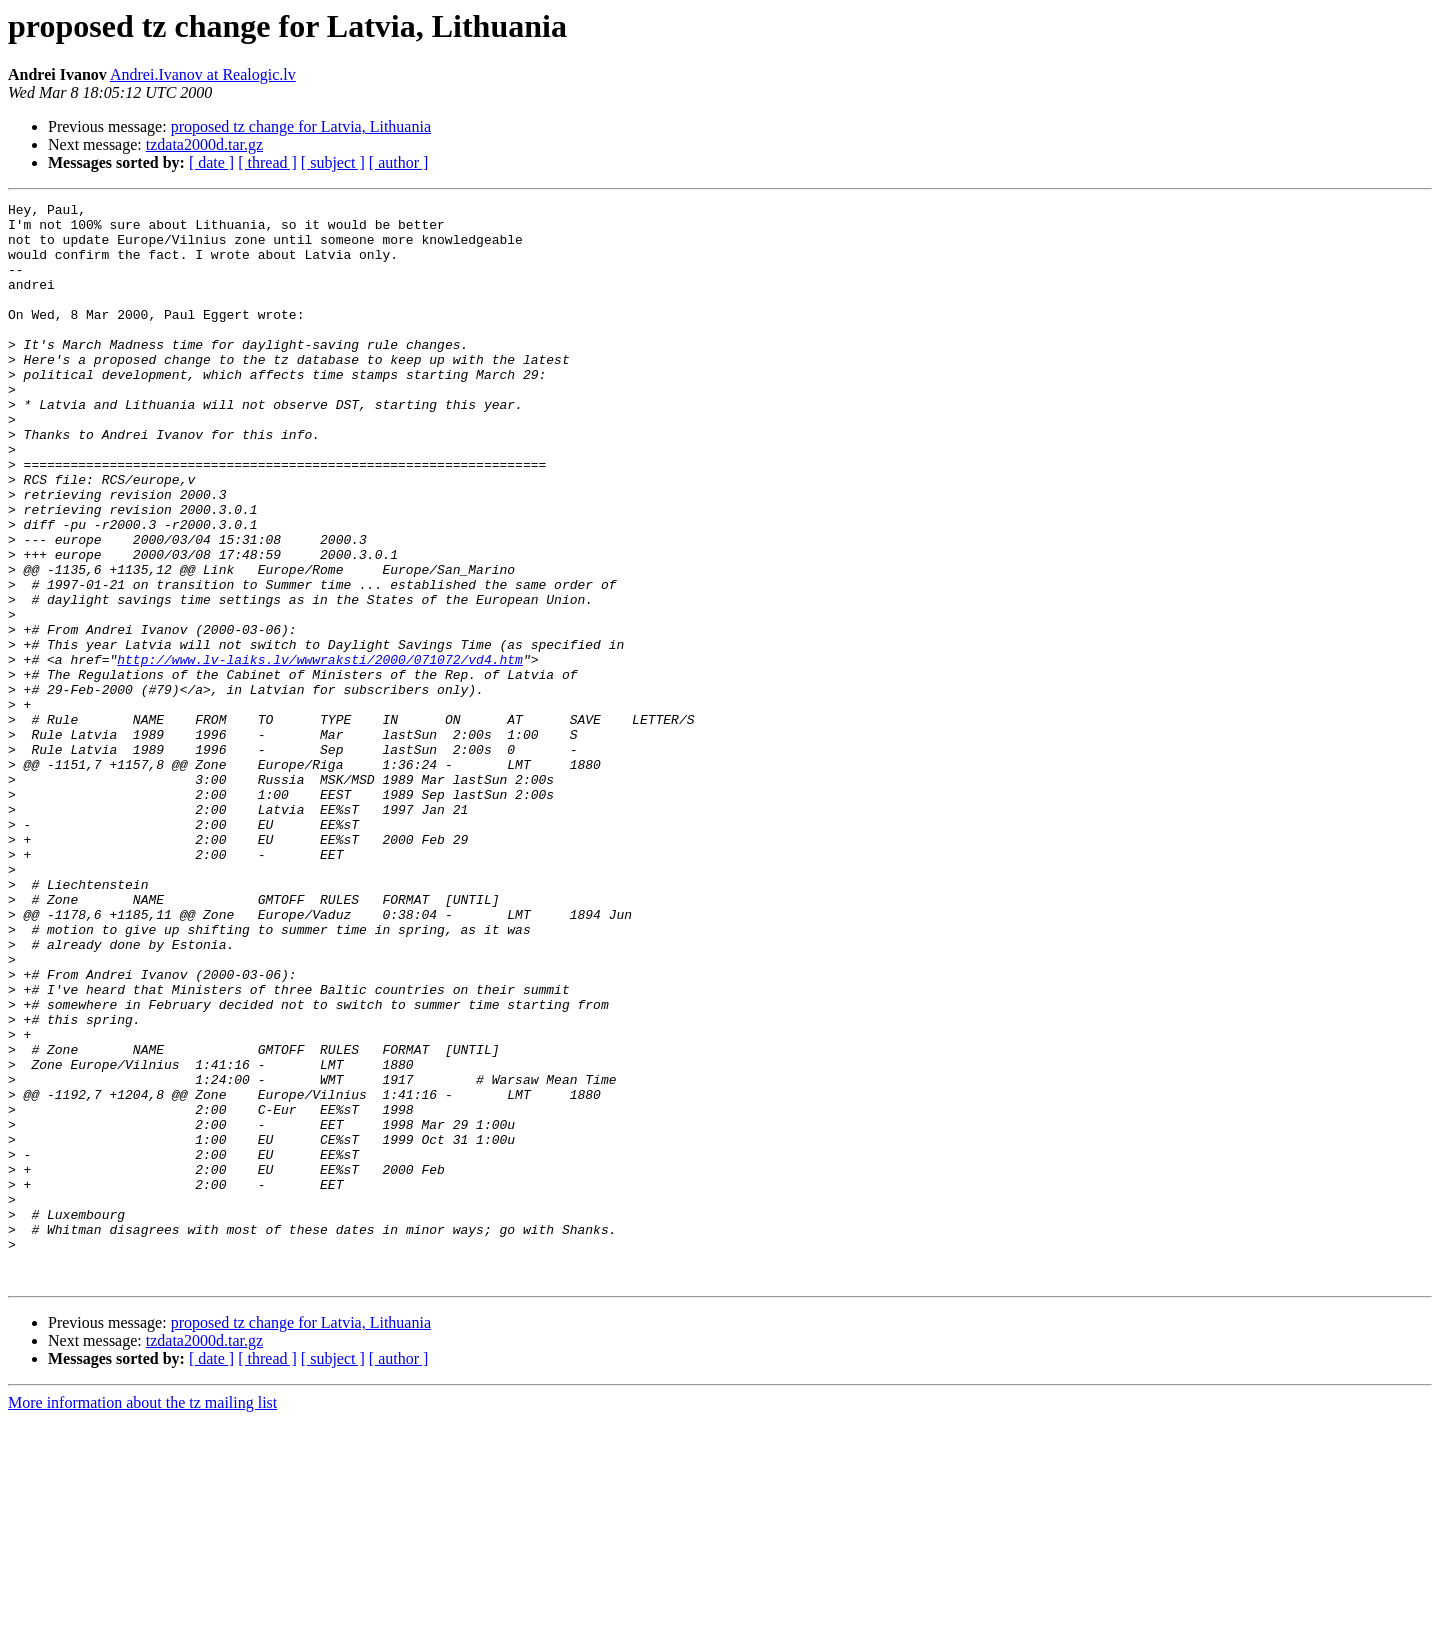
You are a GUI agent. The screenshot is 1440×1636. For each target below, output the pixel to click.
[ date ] (211, 162)
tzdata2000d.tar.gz (204, 144)
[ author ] (399, 162)
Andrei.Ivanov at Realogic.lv (203, 74)
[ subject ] (333, 162)
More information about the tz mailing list (142, 1618)
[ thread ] (267, 162)
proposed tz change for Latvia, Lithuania (301, 126)
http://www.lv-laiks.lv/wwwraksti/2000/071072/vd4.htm (320, 752)
